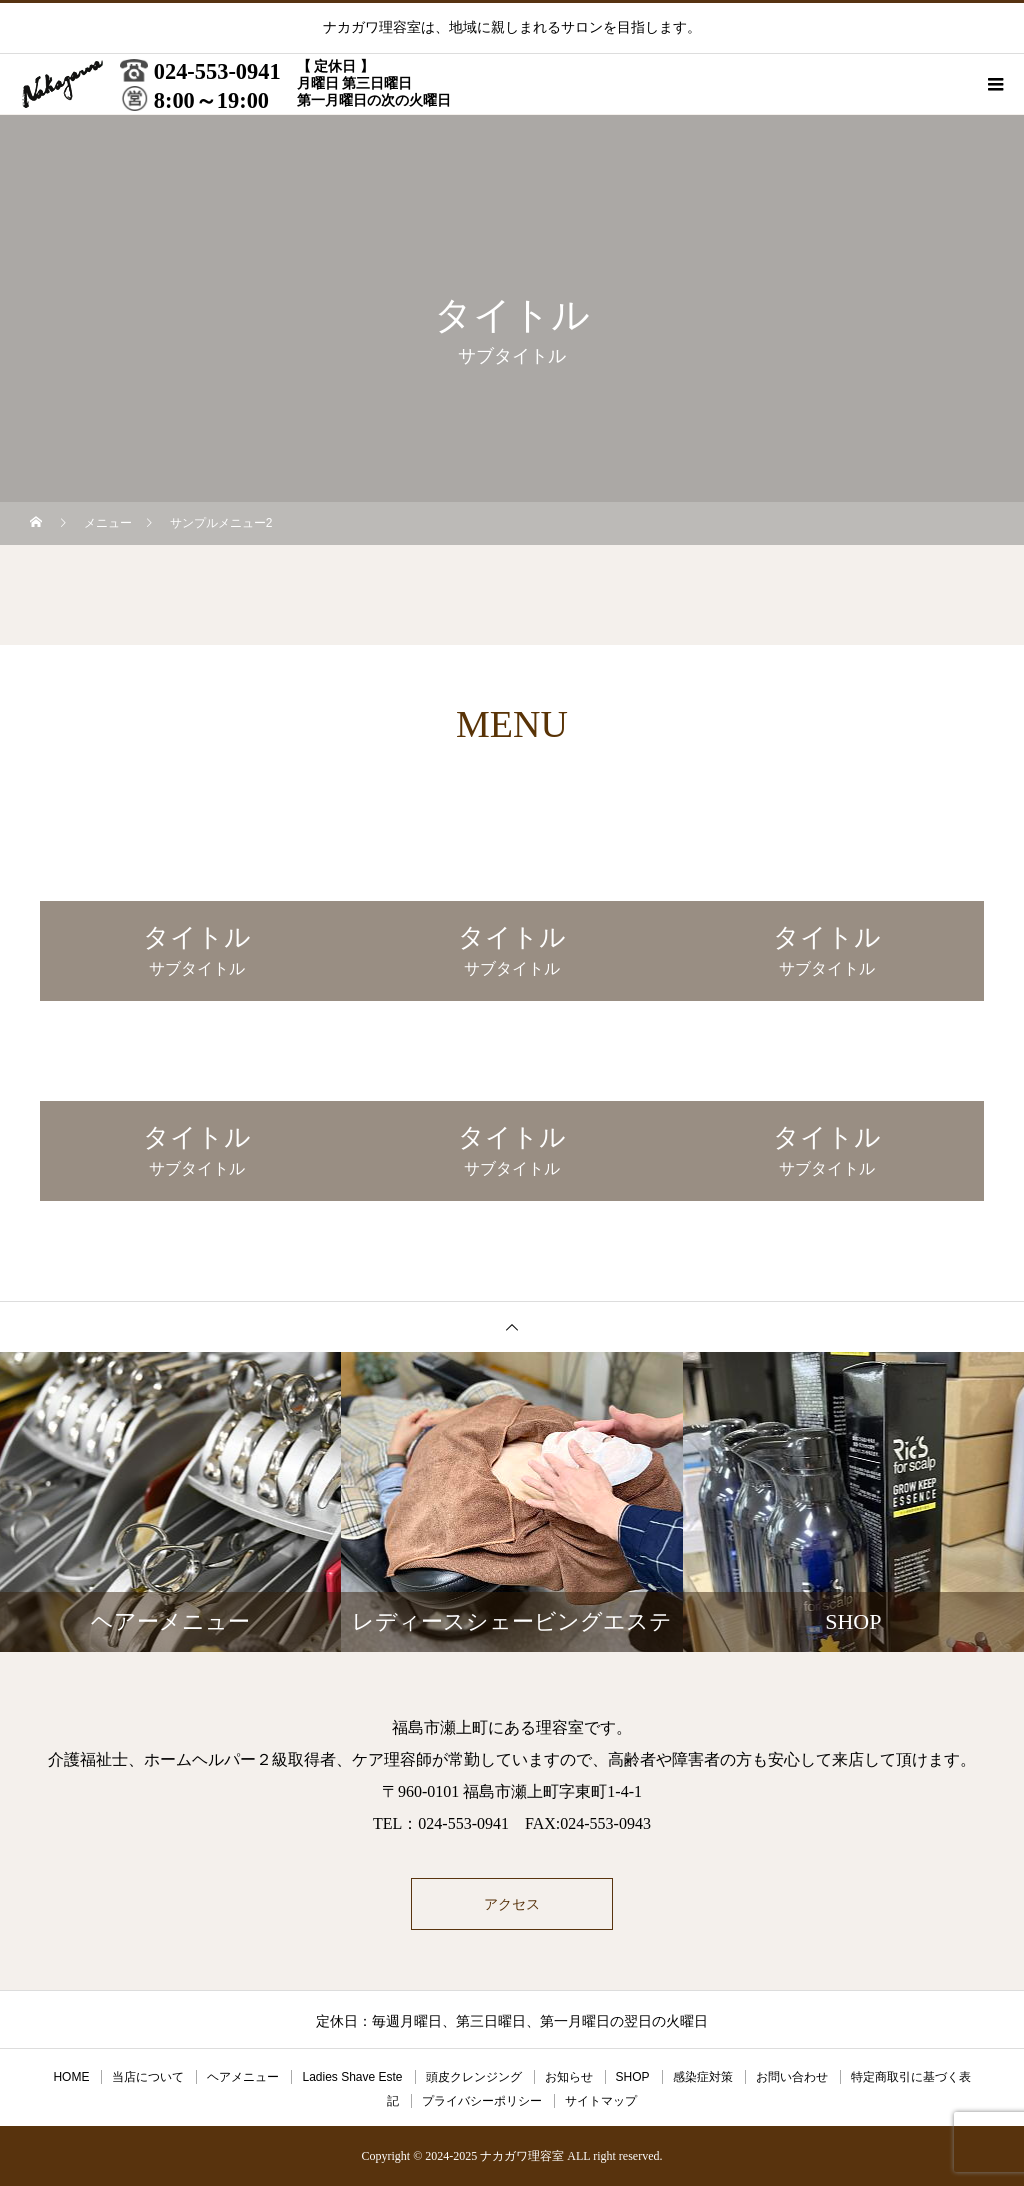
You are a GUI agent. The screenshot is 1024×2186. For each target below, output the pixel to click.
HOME (71, 2077)
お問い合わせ (792, 2077)
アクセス (512, 1904)
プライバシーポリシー (482, 2101)
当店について (148, 2077)
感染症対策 (703, 2077)
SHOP (633, 2077)
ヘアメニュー (243, 2077)
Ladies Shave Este (352, 2077)
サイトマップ (601, 2101)
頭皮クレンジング (474, 2077)
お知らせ (569, 2077)
